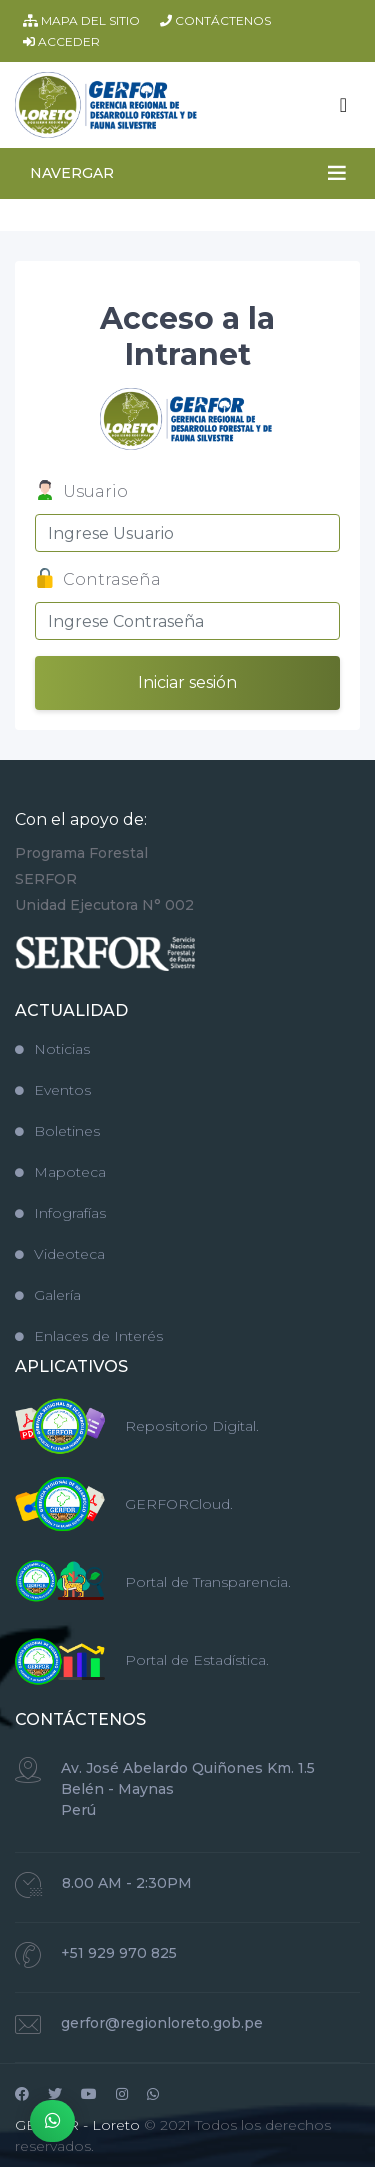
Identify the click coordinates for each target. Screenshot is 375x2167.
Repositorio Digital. (192, 1426)
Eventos (53, 1090)
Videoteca (60, 1254)
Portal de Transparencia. (208, 1582)
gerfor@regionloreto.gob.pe (162, 2023)
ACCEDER (61, 41)
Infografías (60, 1213)
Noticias (52, 1049)
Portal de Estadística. (197, 1660)
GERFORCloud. (179, 1504)
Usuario (81, 493)
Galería (48, 1295)
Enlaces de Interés (89, 1336)
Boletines (57, 1131)
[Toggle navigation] (343, 105)
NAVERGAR (72, 173)
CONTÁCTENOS (215, 20)
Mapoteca (60, 1172)
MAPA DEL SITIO (81, 20)
